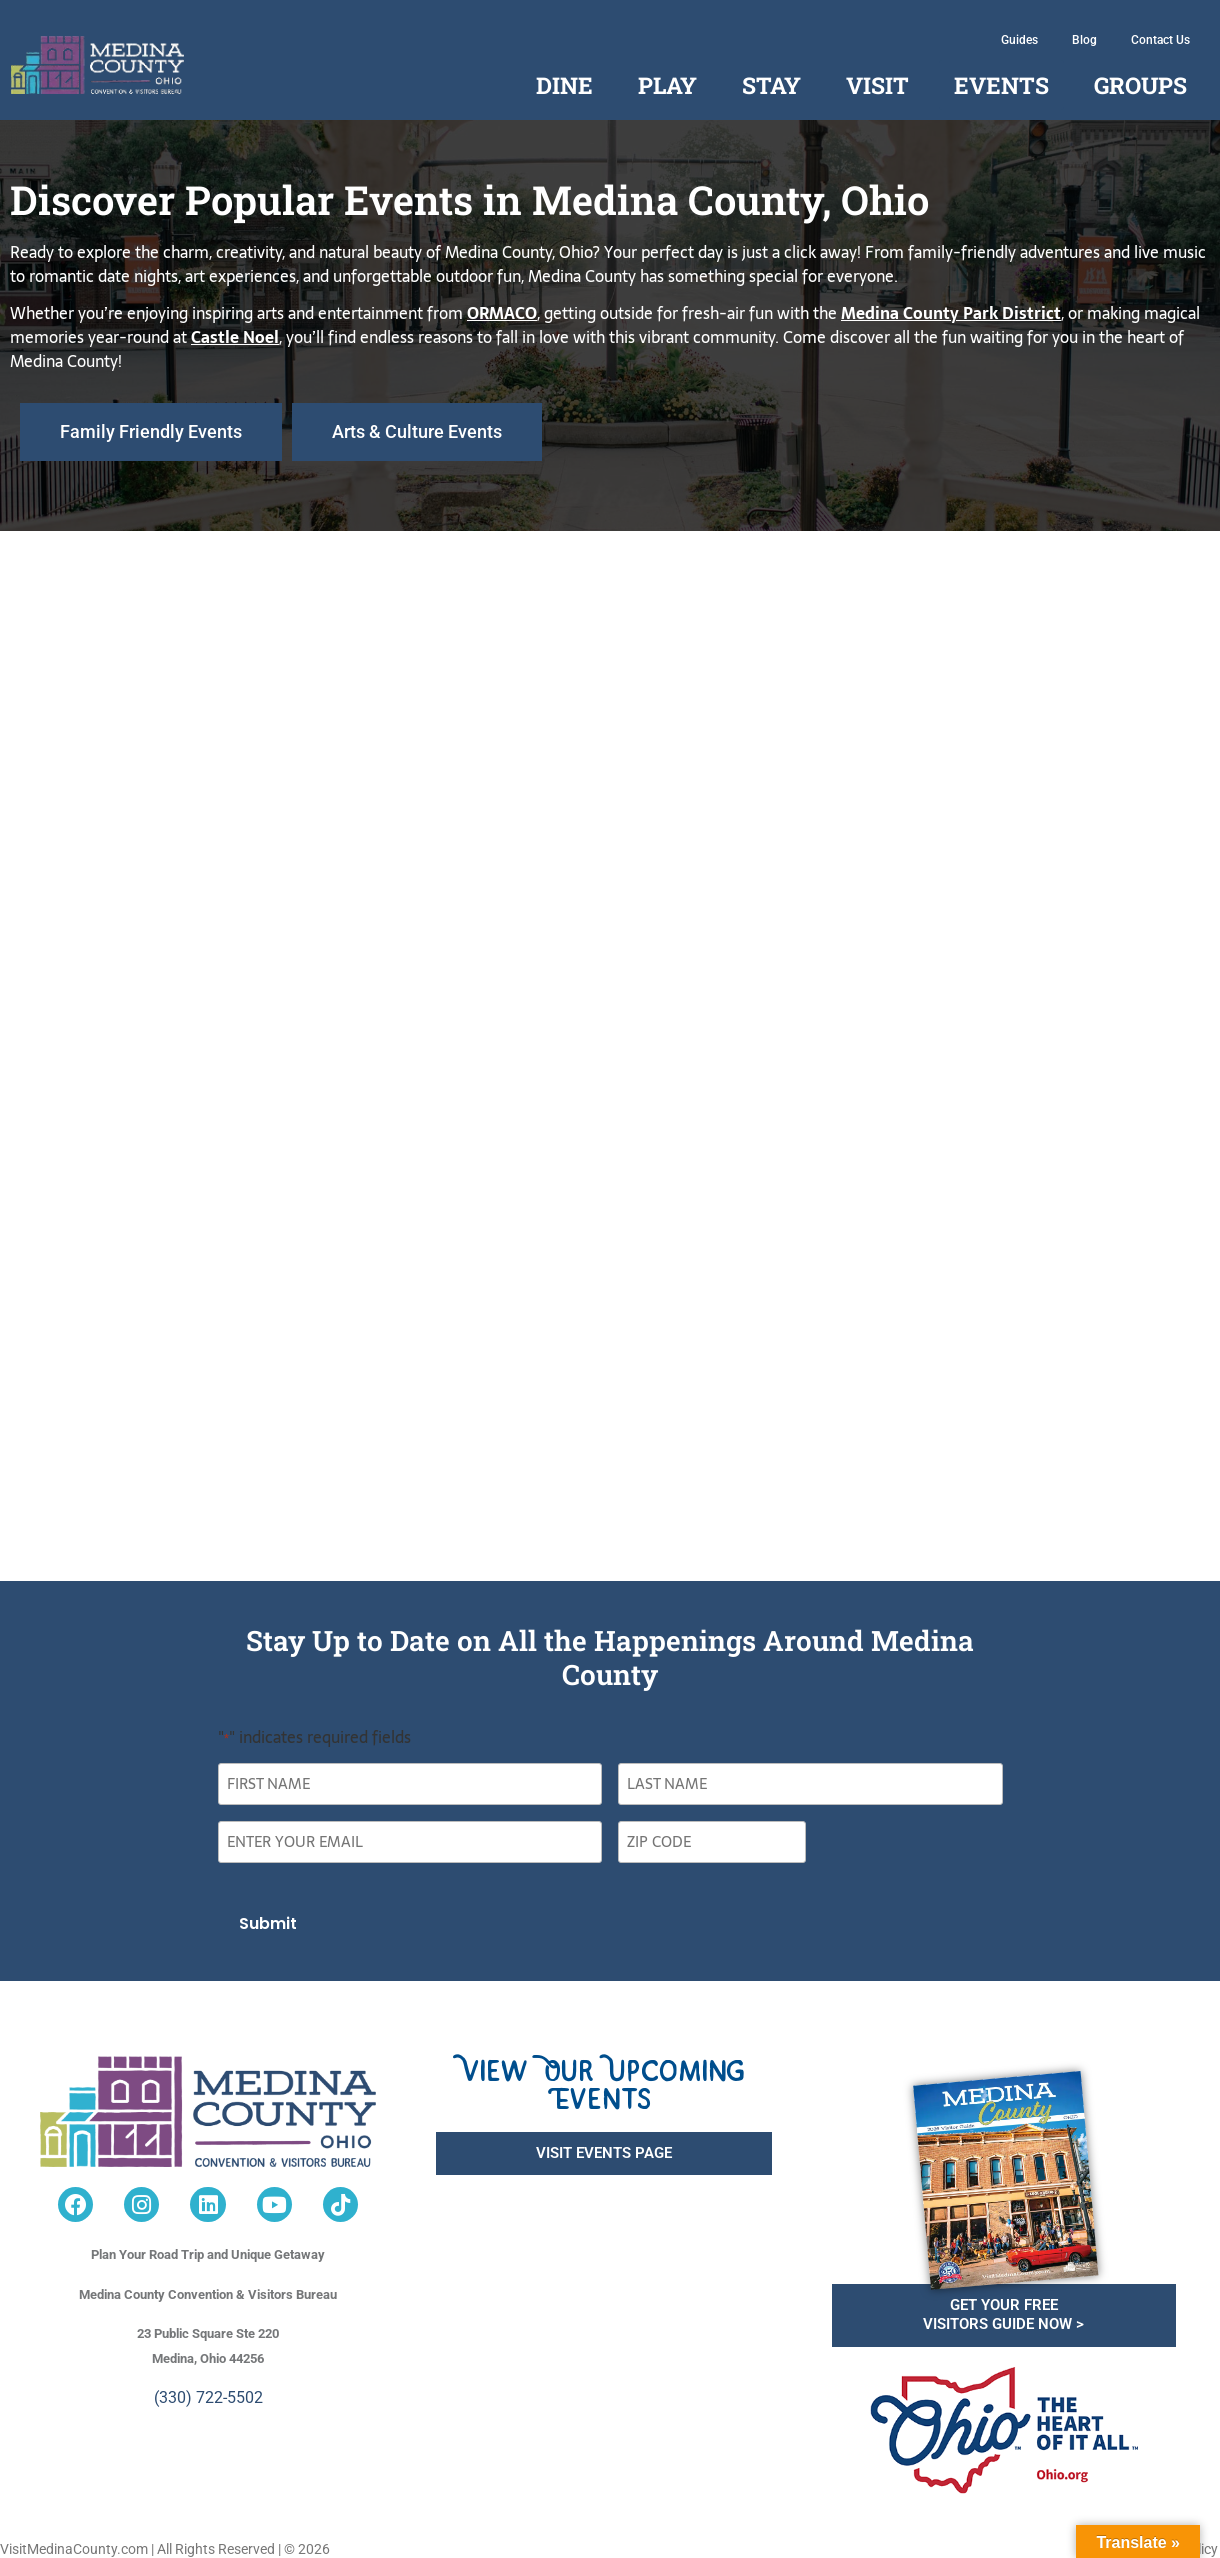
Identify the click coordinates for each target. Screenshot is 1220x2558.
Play (667, 85)
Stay (771, 85)
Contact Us (1160, 40)
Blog (1084, 40)
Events (1001, 85)
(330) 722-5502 (208, 2393)
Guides (1019, 40)
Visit (877, 85)
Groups (1140, 85)
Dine (564, 85)
